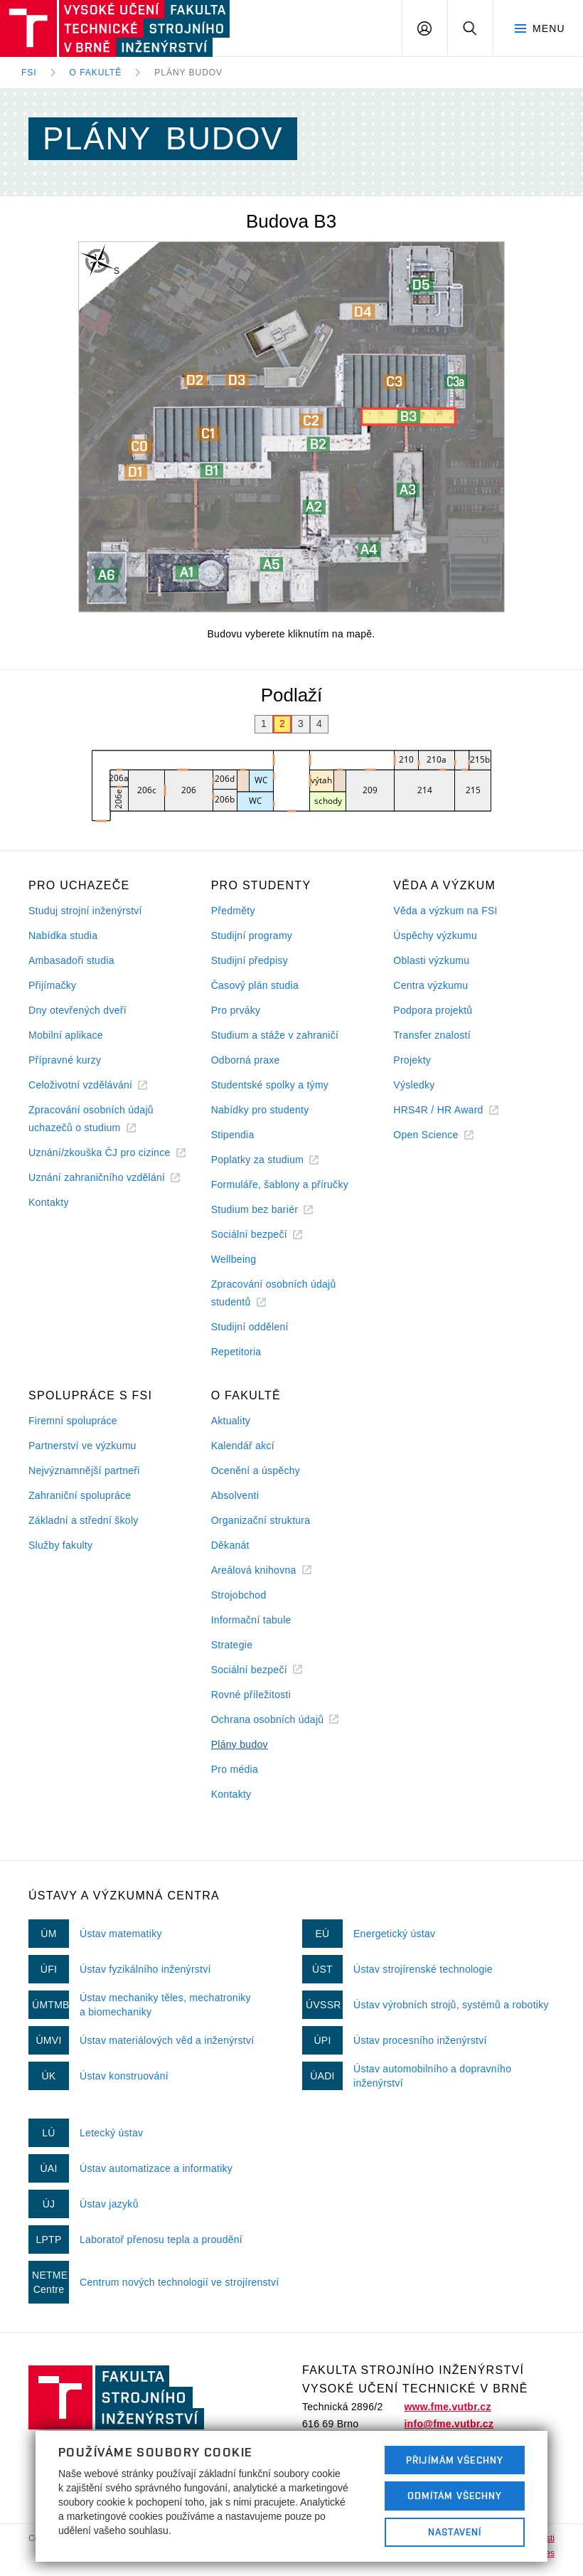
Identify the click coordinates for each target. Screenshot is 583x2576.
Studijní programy (251, 935)
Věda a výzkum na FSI (445, 910)
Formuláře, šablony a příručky (279, 1184)
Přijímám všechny (454, 2460)
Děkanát (230, 1545)
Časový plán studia (255, 985)
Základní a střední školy (83, 1520)
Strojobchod (239, 1595)
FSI (29, 73)
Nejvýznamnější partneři (84, 1470)
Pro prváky (236, 1010)
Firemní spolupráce (72, 1420)
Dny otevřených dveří (77, 1010)
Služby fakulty (60, 1545)
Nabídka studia (62, 935)
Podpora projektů (432, 1010)
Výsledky (413, 1085)
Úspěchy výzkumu (435, 935)
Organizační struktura (261, 1520)
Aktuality (230, 1420)
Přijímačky (52, 985)
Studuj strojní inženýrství (85, 910)
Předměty (233, 910)
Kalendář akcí (242, 1445)
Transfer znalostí (432, 1035)
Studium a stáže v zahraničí (275, 1035)
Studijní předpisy (249, 960)
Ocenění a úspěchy (255, 1470)
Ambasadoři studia (71, 960)
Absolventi (235, 1495)
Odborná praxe (245, 1060)
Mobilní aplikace (65, 1035)
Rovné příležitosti (251, 1694)
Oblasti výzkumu (431, 960)
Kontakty (48, 1202)
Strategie (232, 1644)
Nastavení (454, 2532)
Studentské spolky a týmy (269, 1085)
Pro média (234, 1769)
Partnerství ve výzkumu (82, 1445)
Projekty (412, 1060)
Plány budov (188, 73)
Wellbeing (234, 1259)
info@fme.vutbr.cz (448, 2423)
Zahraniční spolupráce (79, 1495)
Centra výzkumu (430, 985)
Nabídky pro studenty (260, 1109)
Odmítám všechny (455, 2495)
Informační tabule (251, 1620)
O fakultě (96, 73)
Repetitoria (236, 1351)
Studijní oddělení (250, 1326)
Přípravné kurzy (64, 1060)
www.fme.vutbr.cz (447, 2406)
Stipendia (233, 1134)
